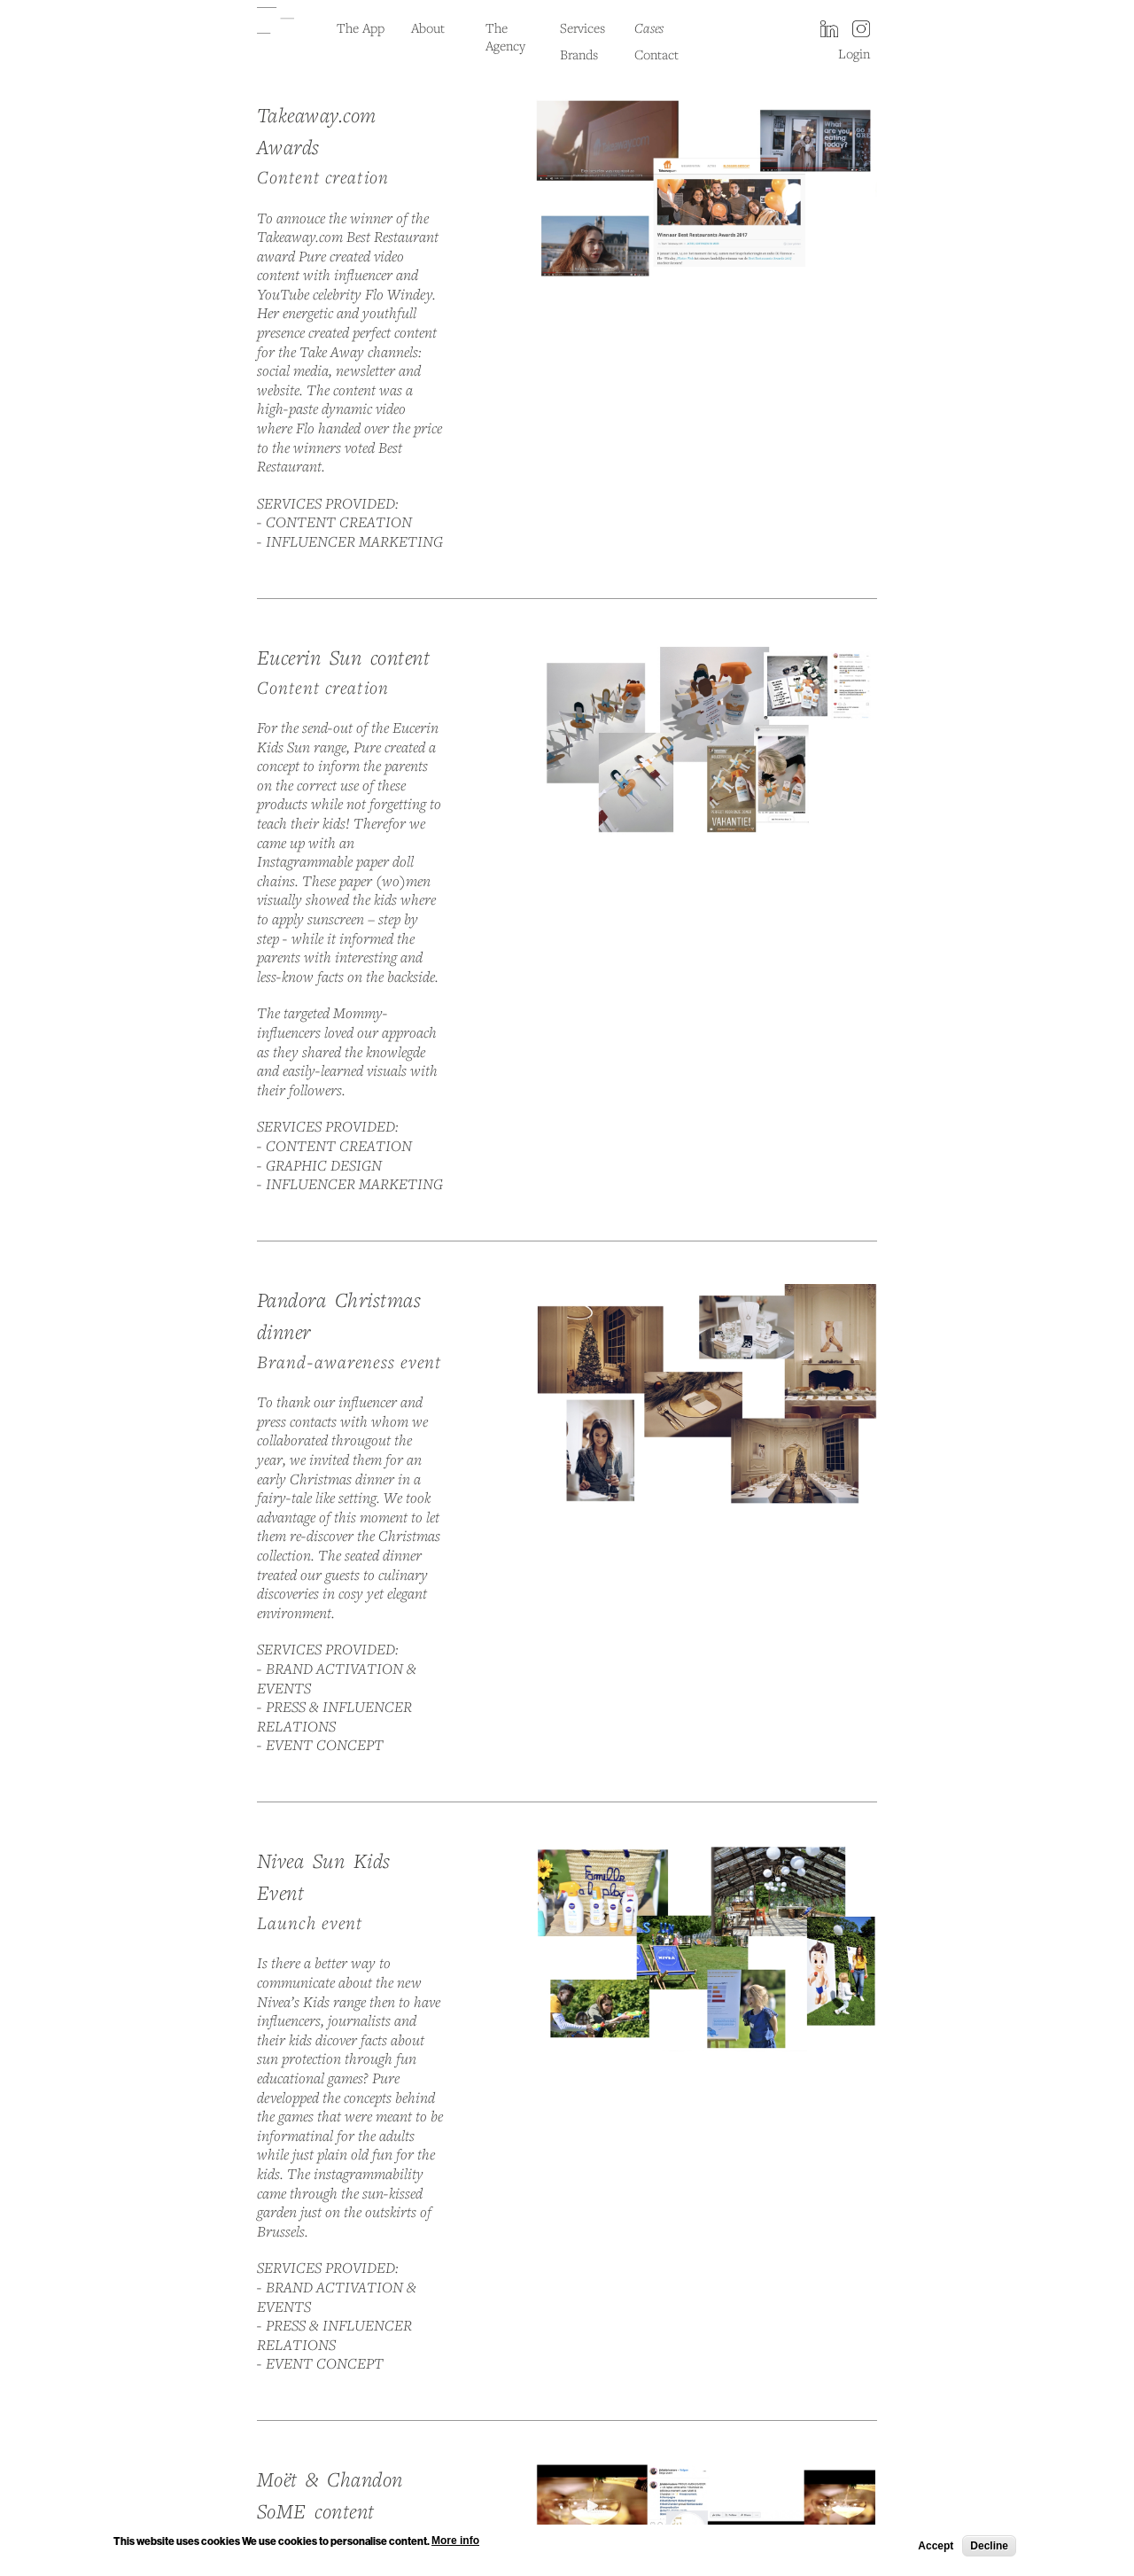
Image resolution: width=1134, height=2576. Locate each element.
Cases (649, 27)
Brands (579, 54)
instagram (861, 30)
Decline (989, 2547)
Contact (656, 54)
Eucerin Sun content (343, 657)
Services (582, 27)
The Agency (505, 36)
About (428, 27)
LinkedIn (829, 30)
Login (854, 53)
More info (455, 2543)
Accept (935, 2547)
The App (360, 27)
